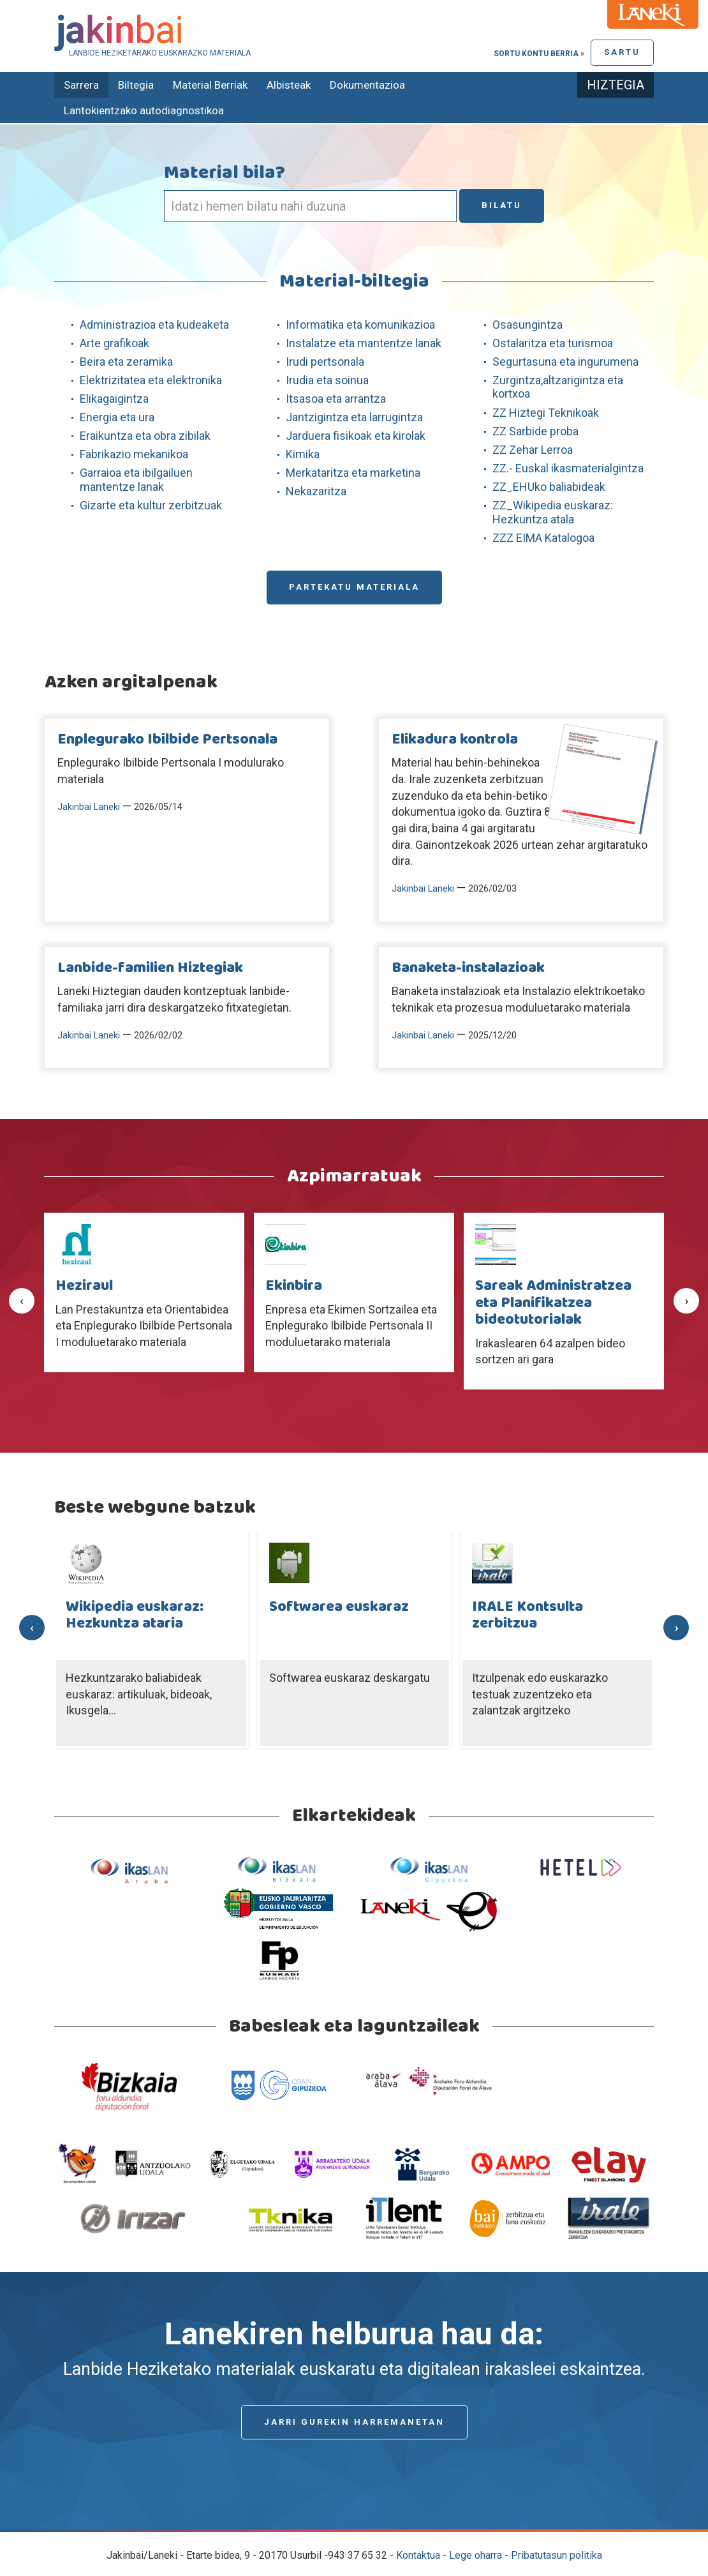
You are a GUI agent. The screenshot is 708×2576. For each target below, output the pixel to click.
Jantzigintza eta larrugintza (354, 417)
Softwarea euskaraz (339, 1607)
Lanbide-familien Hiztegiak (150, 968)
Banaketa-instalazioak (468, 968)
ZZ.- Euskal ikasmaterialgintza (568, 468)
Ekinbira (293, 1286)
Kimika (303, 454)
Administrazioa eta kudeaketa (154, 324)
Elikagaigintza (114, 398)
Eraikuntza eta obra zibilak (145, 435)
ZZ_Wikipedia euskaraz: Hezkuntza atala (552, 512)
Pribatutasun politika (556, 2555)
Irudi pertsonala (325, 361)
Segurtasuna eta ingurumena (565, 361)
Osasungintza (527, 324)
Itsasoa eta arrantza (336, 398)
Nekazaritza (316, 491)
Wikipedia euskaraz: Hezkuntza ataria (134, 1615)
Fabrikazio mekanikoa (134, 454)
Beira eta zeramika (126, 361)
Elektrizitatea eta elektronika (151, 380)
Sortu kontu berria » (539, 53)
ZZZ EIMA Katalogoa (543, 537)
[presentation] (21, 1301)
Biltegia (136, 85)
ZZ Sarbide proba (535, 431)
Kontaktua (418, 2555)
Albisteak (289, 85)
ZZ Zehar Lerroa (532, 449)
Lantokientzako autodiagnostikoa (144, 110)
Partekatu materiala (354, 587)
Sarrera (81, 85)
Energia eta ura (117, 417)
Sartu (622, 52)
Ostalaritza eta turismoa (552, 343)
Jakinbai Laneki (88, 807)
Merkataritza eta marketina (353, 472)
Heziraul (84, 1286)
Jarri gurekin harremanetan (354, 2422)
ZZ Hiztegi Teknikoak (545, 412)
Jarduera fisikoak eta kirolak (355, 435)
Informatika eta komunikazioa (360, 324)
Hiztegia (615, 85)
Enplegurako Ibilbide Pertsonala (167, 740)
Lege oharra (475, 2555)
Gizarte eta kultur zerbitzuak (151, 505)
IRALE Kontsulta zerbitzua (527, 1615)
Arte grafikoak (114, 343)
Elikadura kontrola (455, 740)
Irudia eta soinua (327, 380)
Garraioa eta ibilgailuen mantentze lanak (136, 479)
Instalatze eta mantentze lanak (363, 343)
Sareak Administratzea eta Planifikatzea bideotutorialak (553, 1303)
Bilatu (502, 205)
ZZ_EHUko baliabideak (548, 486)
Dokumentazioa (367, 85)
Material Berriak (210, 85)
